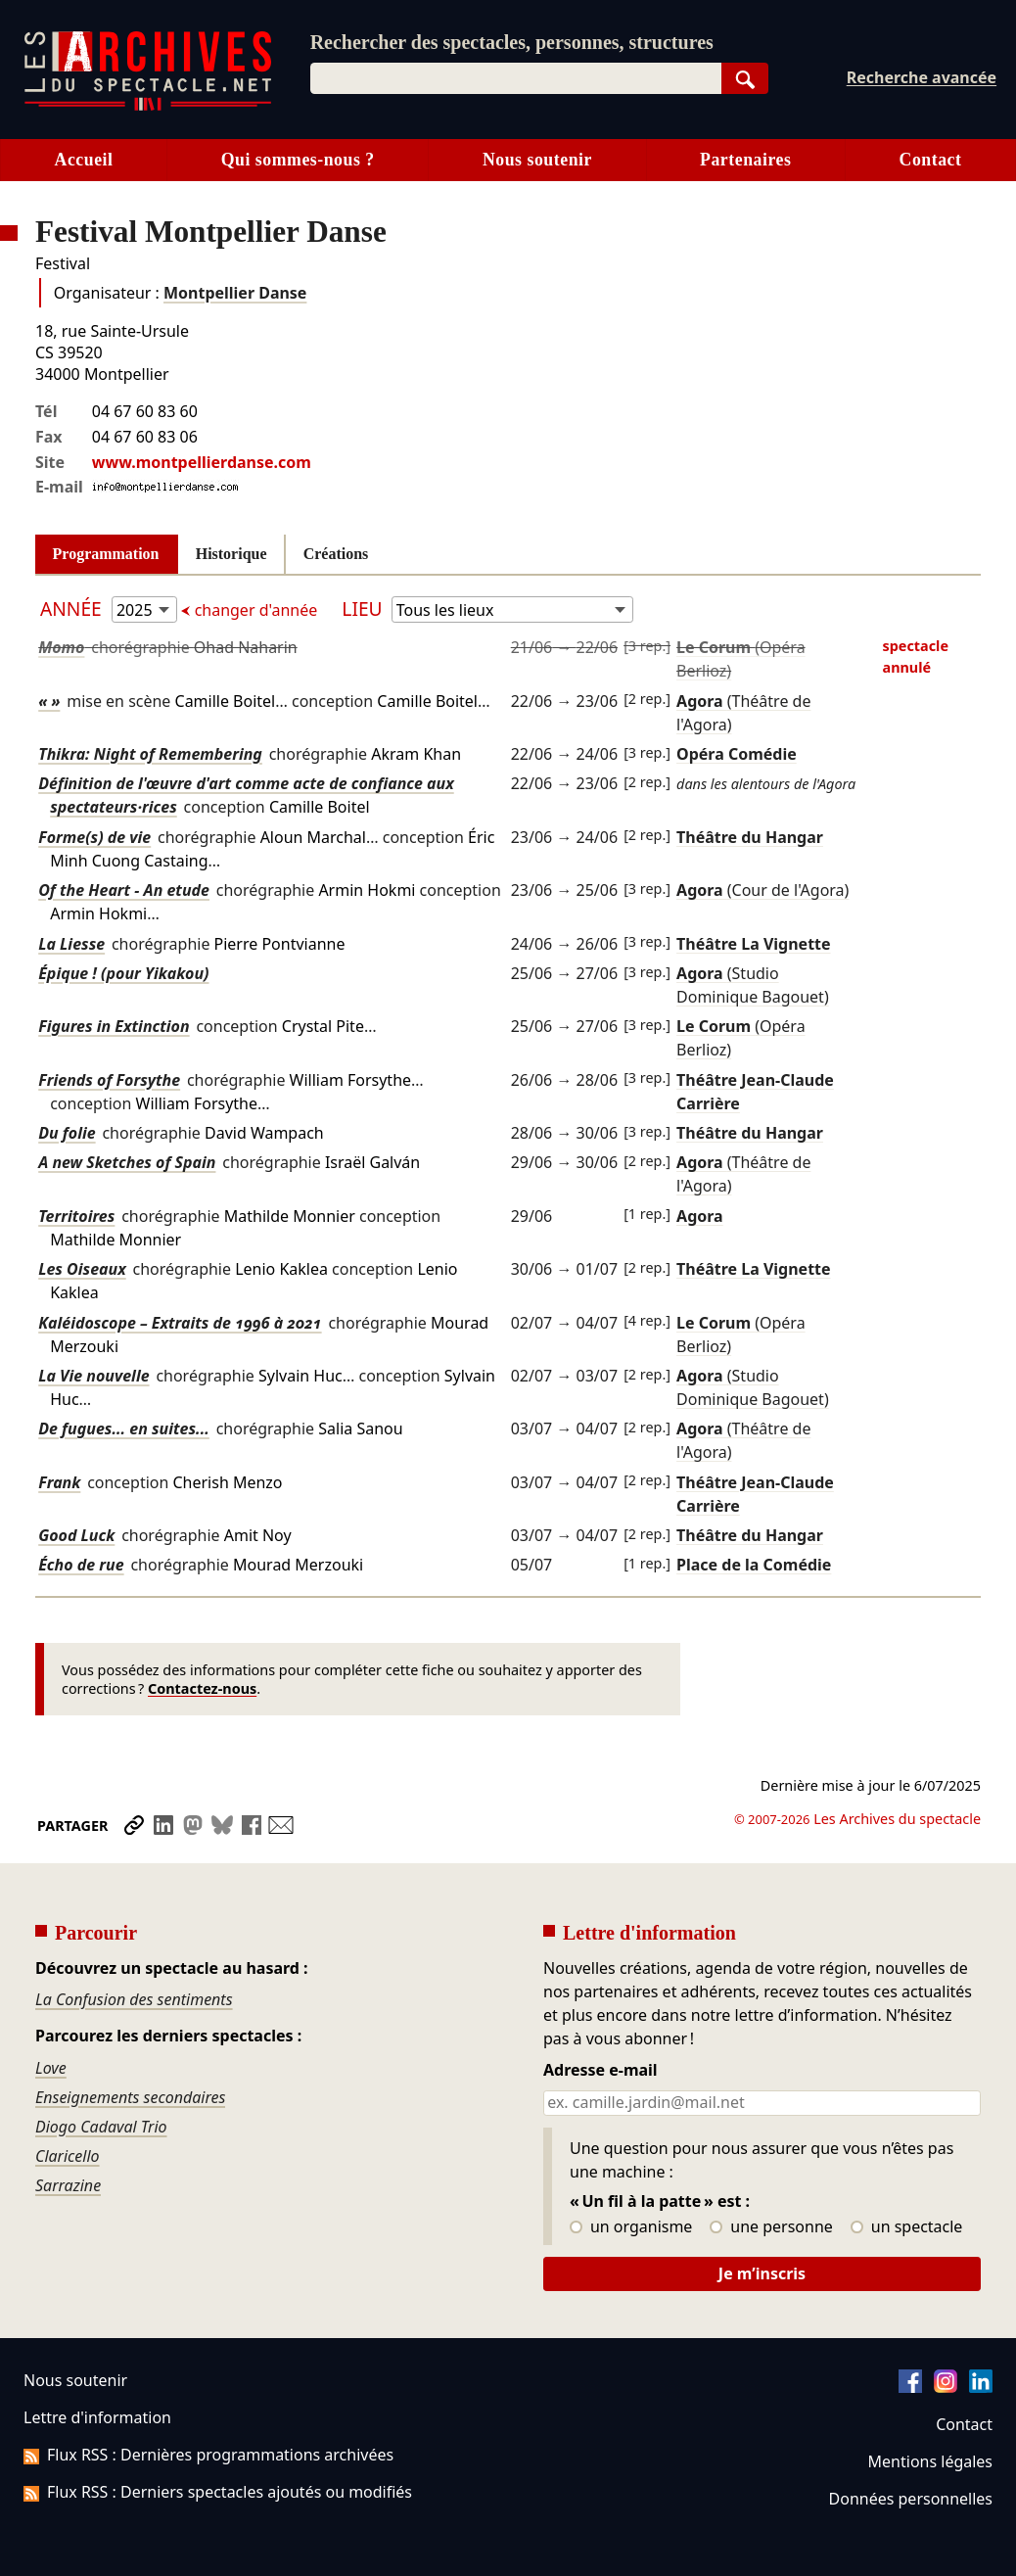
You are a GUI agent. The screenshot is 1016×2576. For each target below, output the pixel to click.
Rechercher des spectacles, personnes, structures (512, 42)
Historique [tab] (231, 553)
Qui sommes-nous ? (298, 159)
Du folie (66, 1133)
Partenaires (745, 159)
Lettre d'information (97, 2417)
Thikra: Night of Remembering (150, 754)
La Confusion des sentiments (134, 1999)
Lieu (362, 608)
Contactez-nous (202, 1688)
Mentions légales (930, 2461)
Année (73, 608)
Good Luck (76, 1535)
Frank (59, 1482)
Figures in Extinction (113, 1026)
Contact (964, 2424)
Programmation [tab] (106, 553)
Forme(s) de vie (94, 837)
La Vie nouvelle (93, 1375)
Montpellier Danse (234, 293)
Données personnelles (911, 2498)
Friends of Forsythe (109, 1080)
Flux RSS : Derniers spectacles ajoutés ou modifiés (217, 2492)
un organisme (631, 2227)
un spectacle (907, 2227)
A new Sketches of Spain (126, 1162)
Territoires (76, 1216)
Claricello (67, 2156)
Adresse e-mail (600, 2071)
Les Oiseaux (82, 1269)
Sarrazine (68, 2185)
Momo (61, 647)
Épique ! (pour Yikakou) (123, 973)
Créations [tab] (336, 553)
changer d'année (255, 610)
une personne (771, 2227)
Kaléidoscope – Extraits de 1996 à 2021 (179, 1323)
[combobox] (515, 78)
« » (49, 701)
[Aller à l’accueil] (147, 106)
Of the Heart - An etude (123, 890)
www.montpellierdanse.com (201, 462)
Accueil (84, 159)
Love (51, 2068)
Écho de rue (80, 1564)
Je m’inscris (762, 2273)
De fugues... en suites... (123, 1428)
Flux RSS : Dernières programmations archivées (208, 2454)
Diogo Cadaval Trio (101, 2126)
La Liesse (71, 944)
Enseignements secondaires (130, 2097)
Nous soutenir (537, 159)
